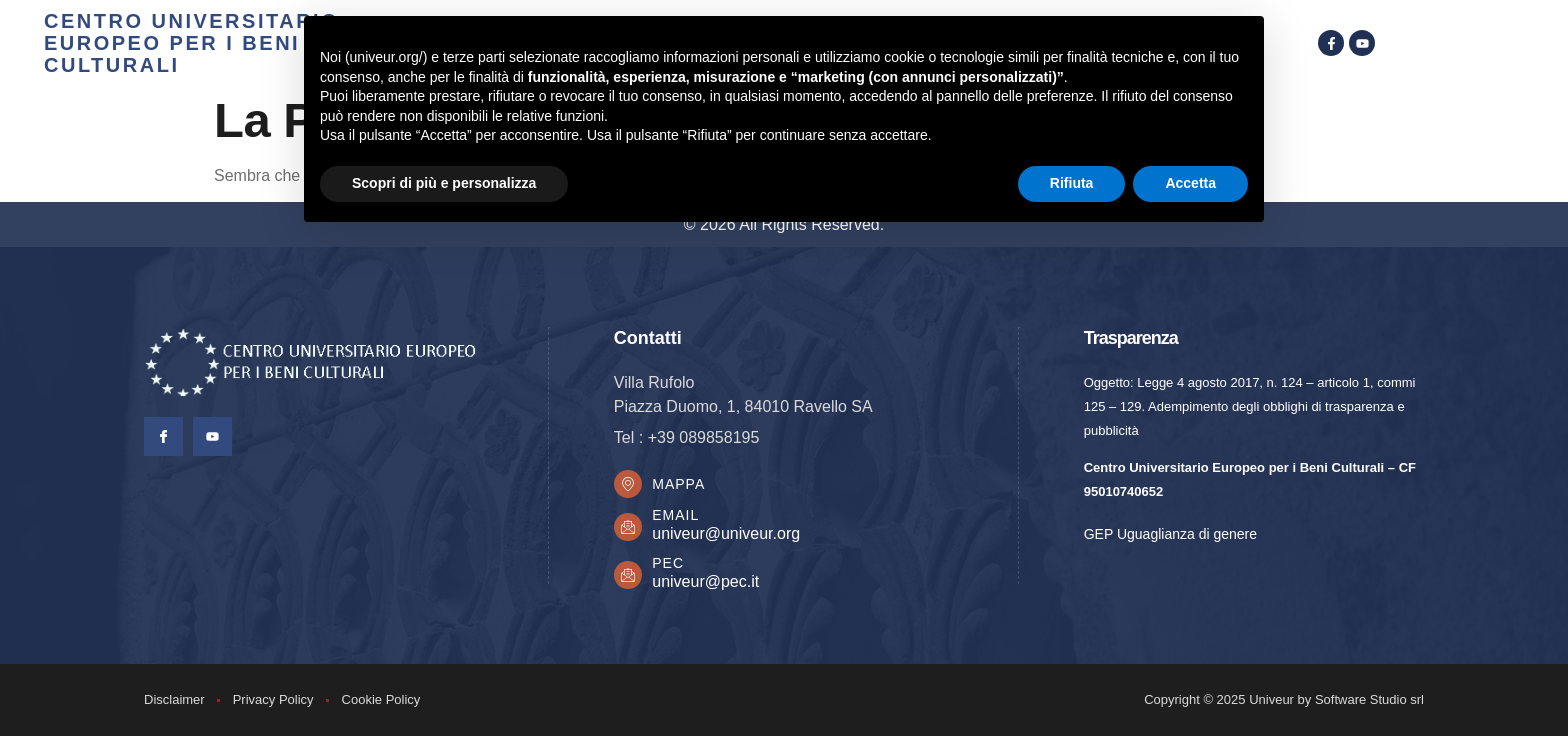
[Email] (629, 529)
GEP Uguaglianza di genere (1170, 534)
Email (677, 517)
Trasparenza (1131, 338)
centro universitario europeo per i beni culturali (191, 43)
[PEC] (629, 577)
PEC (670, 565)
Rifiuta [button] (1072, 183)
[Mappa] (629, 485)
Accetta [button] (1190, 183)
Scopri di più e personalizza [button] (444, 183)
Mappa (680, 485)
